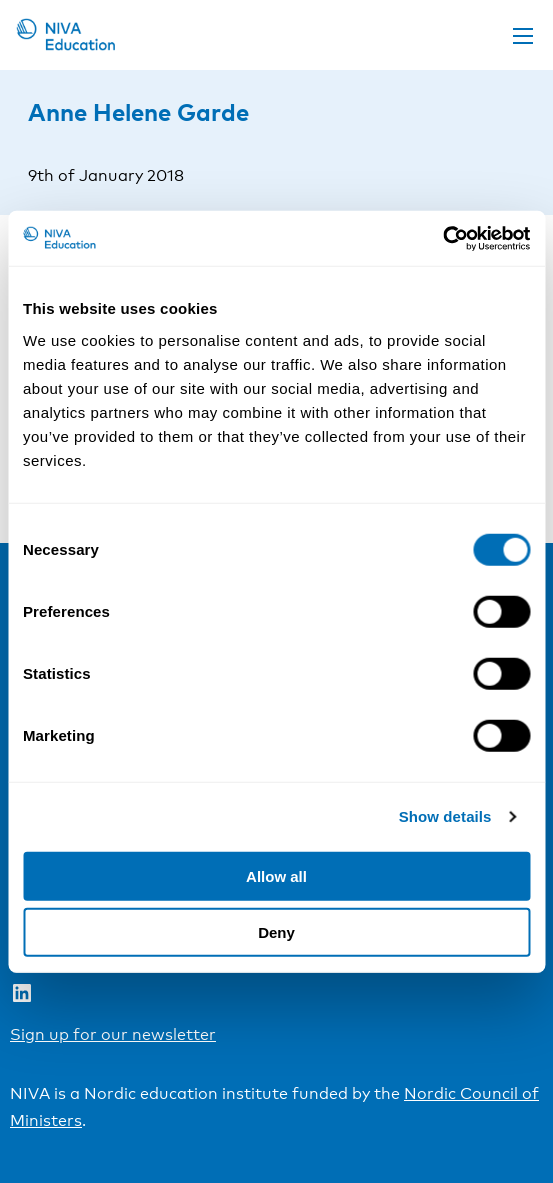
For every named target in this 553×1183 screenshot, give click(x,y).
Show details (445, 816)
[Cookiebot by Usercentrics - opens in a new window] (442, 238)
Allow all (276, 875)
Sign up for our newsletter (113, 1034)
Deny (276, 932)
